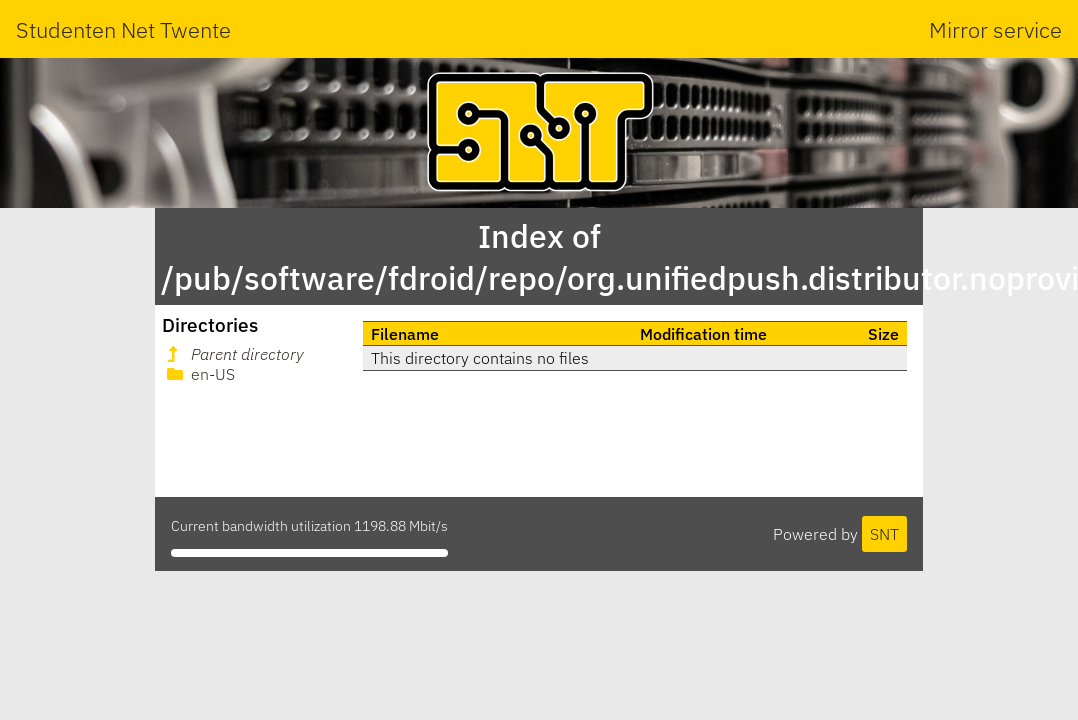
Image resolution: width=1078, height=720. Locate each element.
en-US (199, 374)
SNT (884, 534)
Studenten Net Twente (123, 29)
